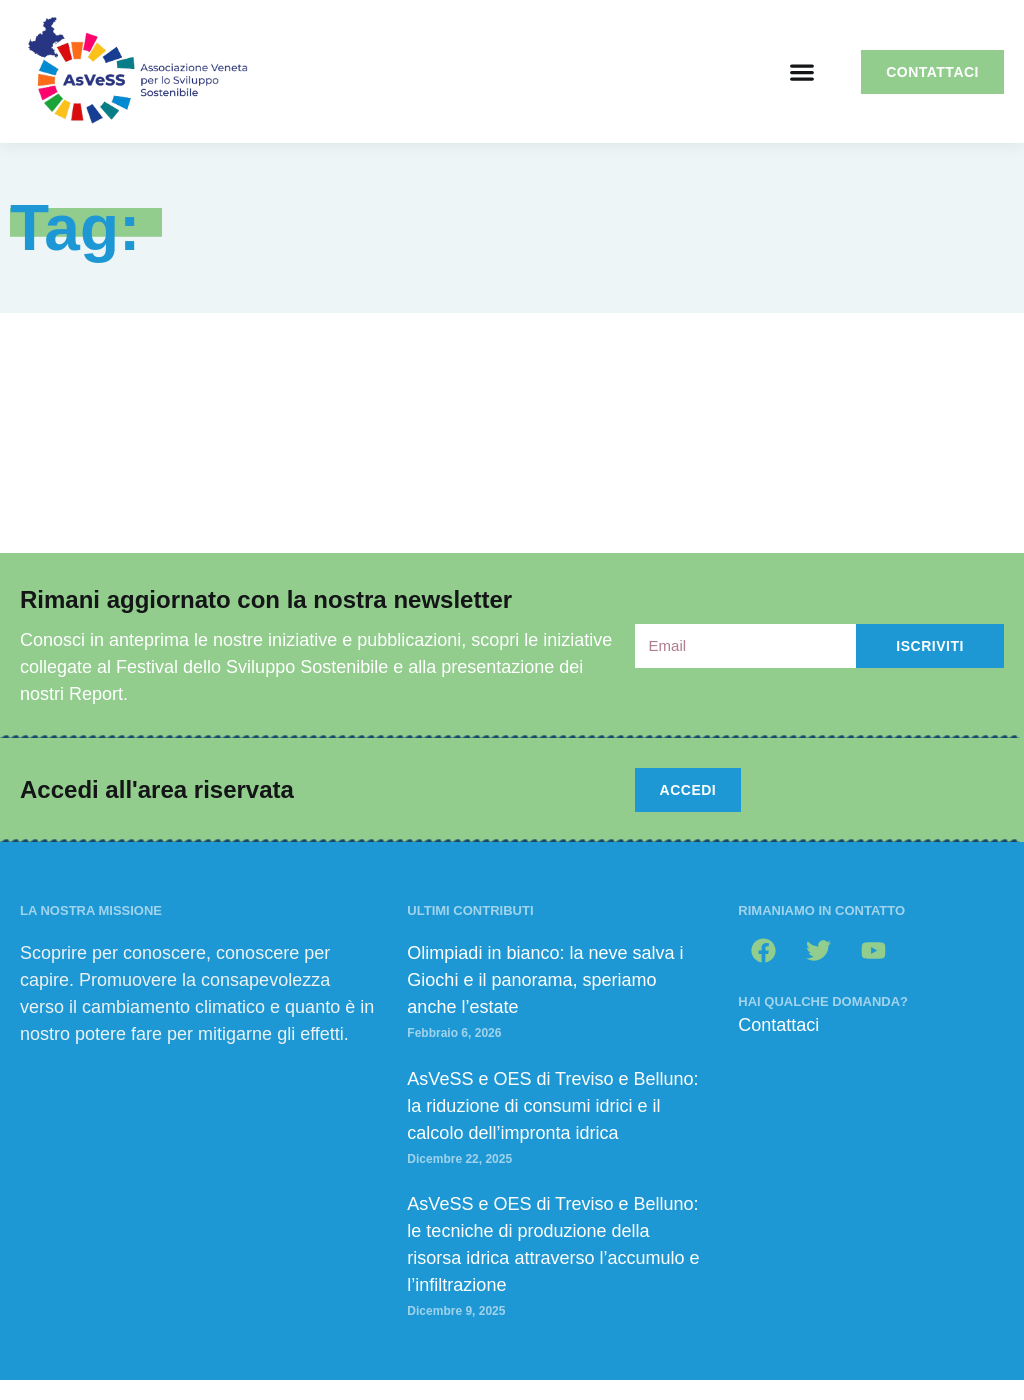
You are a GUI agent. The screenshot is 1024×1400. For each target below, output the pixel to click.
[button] (801, 71)
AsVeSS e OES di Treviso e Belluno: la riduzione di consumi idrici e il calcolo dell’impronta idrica (552, 1106)
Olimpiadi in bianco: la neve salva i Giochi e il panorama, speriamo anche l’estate (545, 980)
